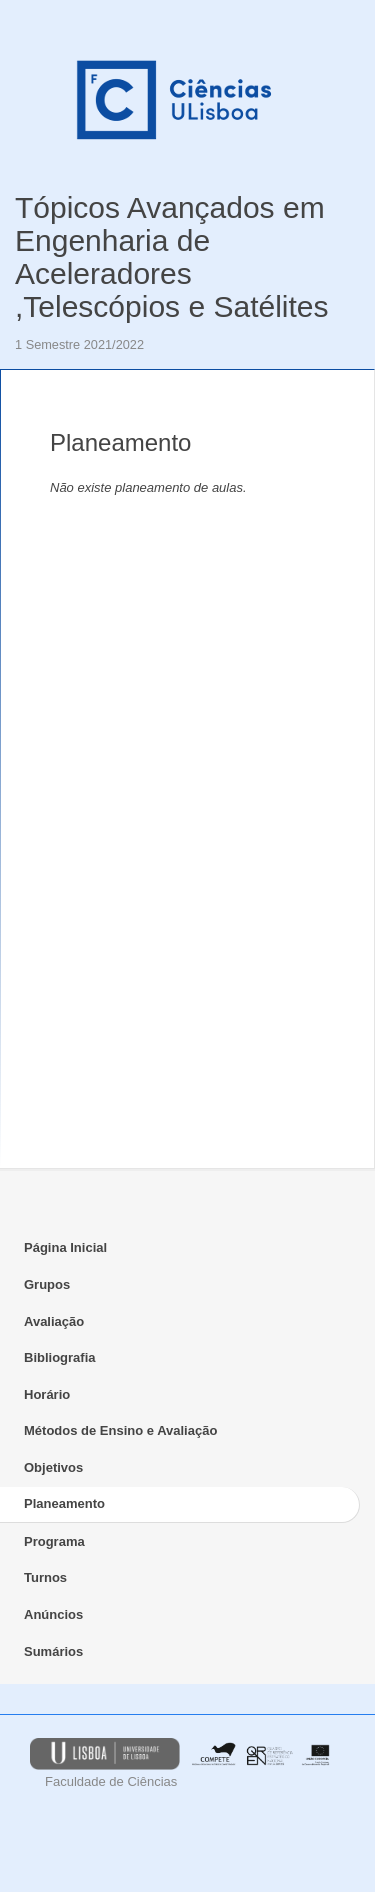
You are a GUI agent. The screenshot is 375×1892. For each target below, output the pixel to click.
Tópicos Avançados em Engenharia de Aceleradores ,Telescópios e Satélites (172, 257)
